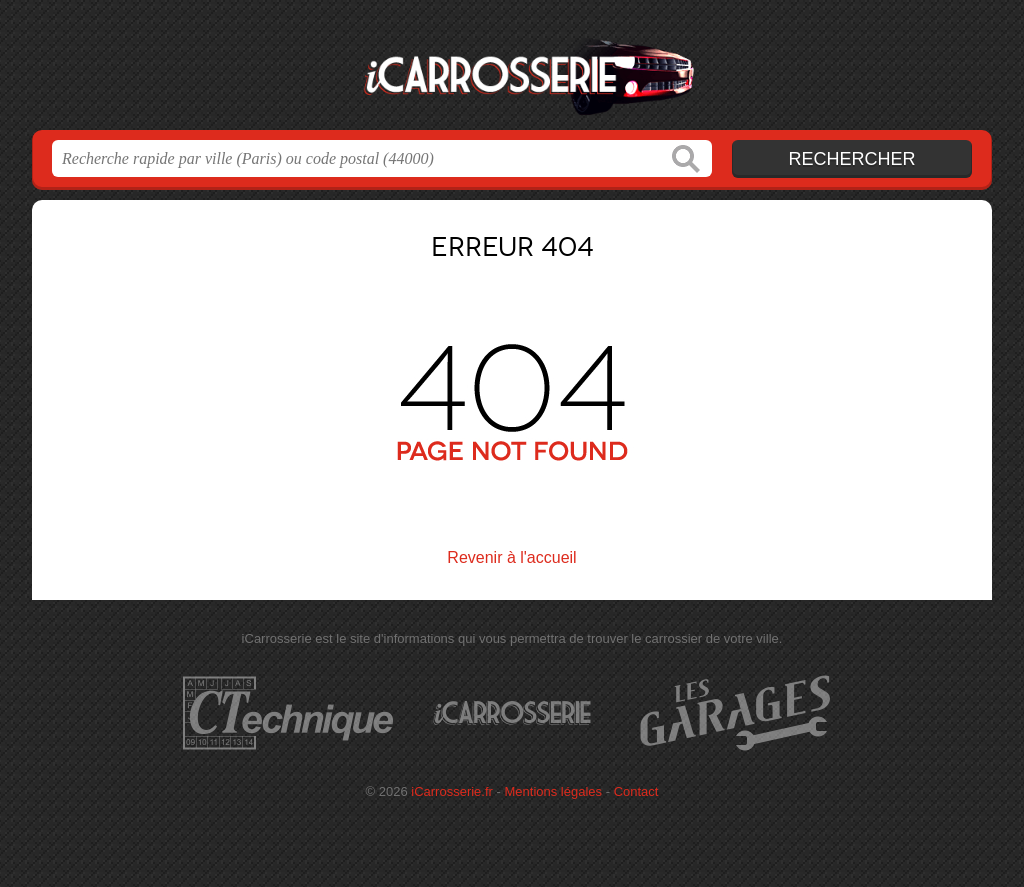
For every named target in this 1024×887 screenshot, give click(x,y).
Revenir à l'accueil (511, 557)
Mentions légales (554, 791)
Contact (636, 791)
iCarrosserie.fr (512, 71)
